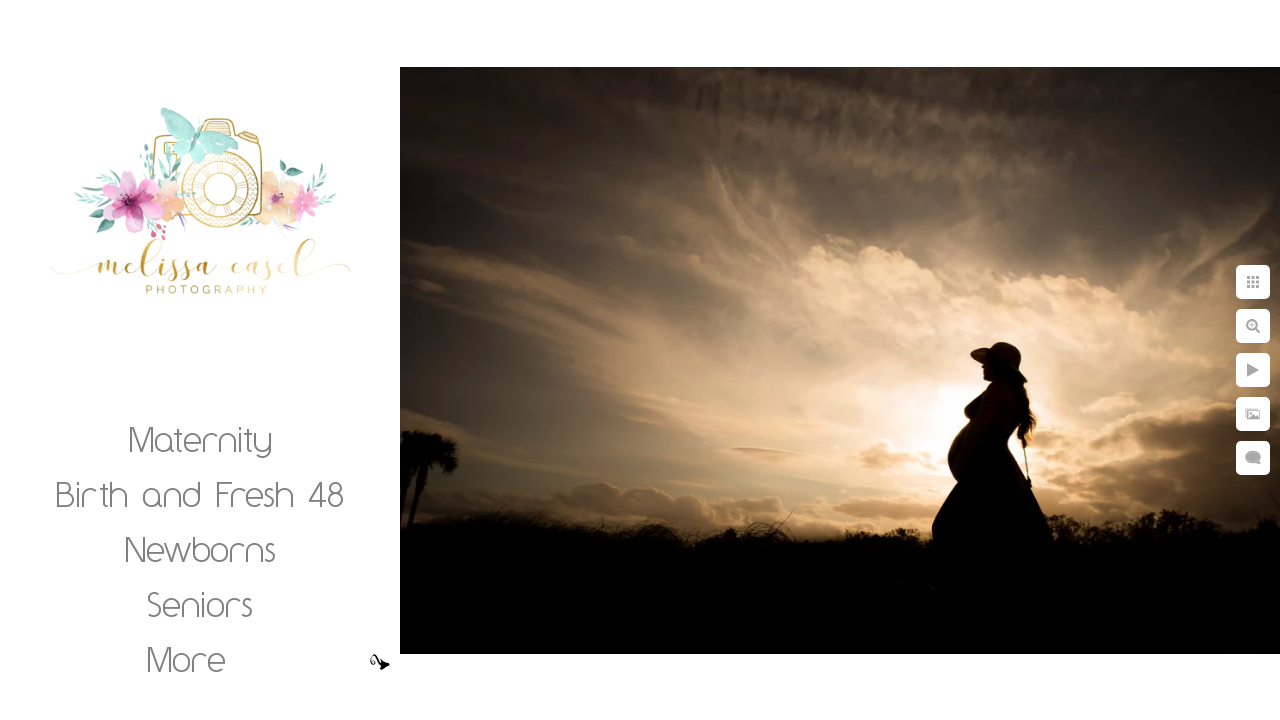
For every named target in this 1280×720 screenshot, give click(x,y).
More (186, 659)
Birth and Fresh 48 (200, 494)
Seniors (200, 604)
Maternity (200, 439)
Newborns (200, 549)
